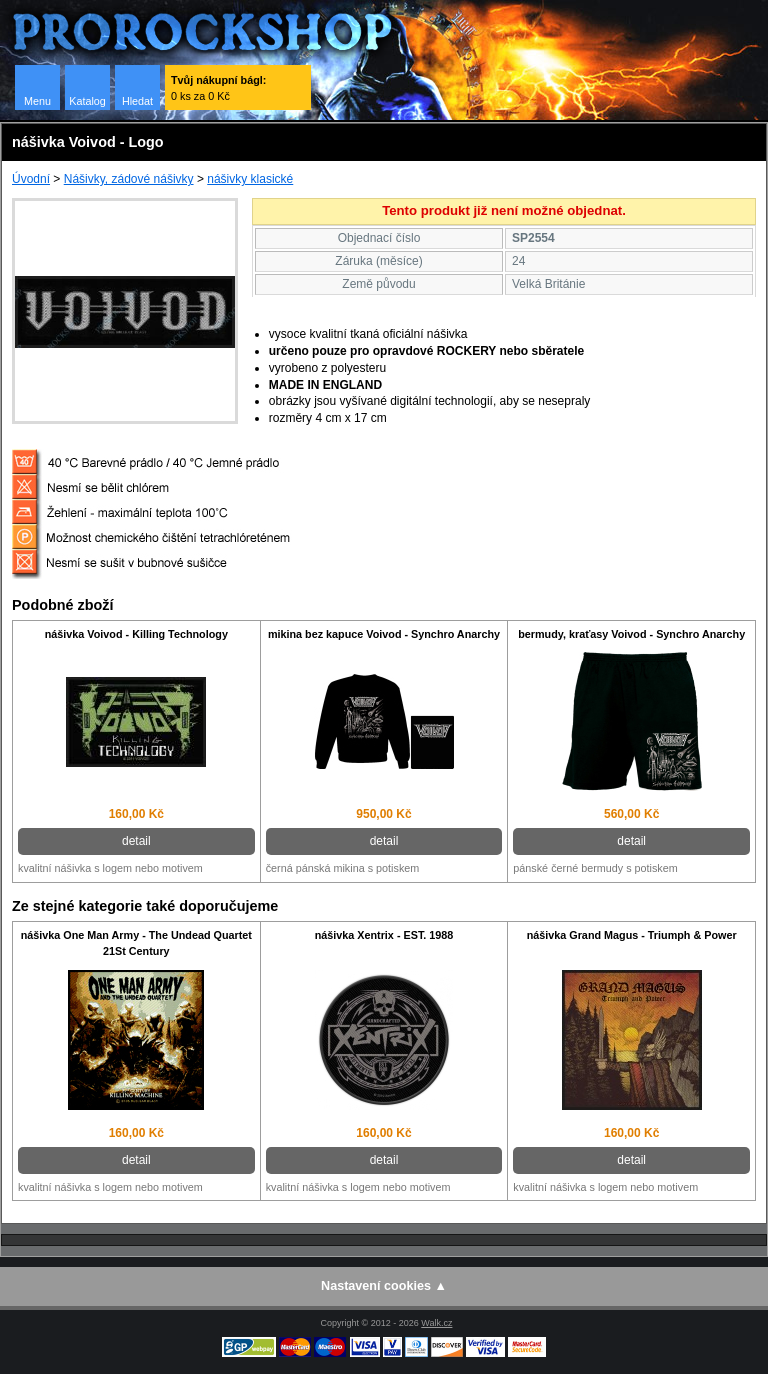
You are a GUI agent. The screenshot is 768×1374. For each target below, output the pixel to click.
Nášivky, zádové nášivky (129, 179)
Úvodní (31, 179)
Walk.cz (436, 1323)
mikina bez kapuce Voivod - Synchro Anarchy (384, 634)
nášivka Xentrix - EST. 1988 (384, 935)
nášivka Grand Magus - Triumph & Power (632, 935)
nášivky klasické (250, 179)
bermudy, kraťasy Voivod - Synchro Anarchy (631, 634)
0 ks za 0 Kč (218, 88)
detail (136, 841)
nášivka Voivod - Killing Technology (136, 634)
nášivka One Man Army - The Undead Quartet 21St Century (136, 943)
